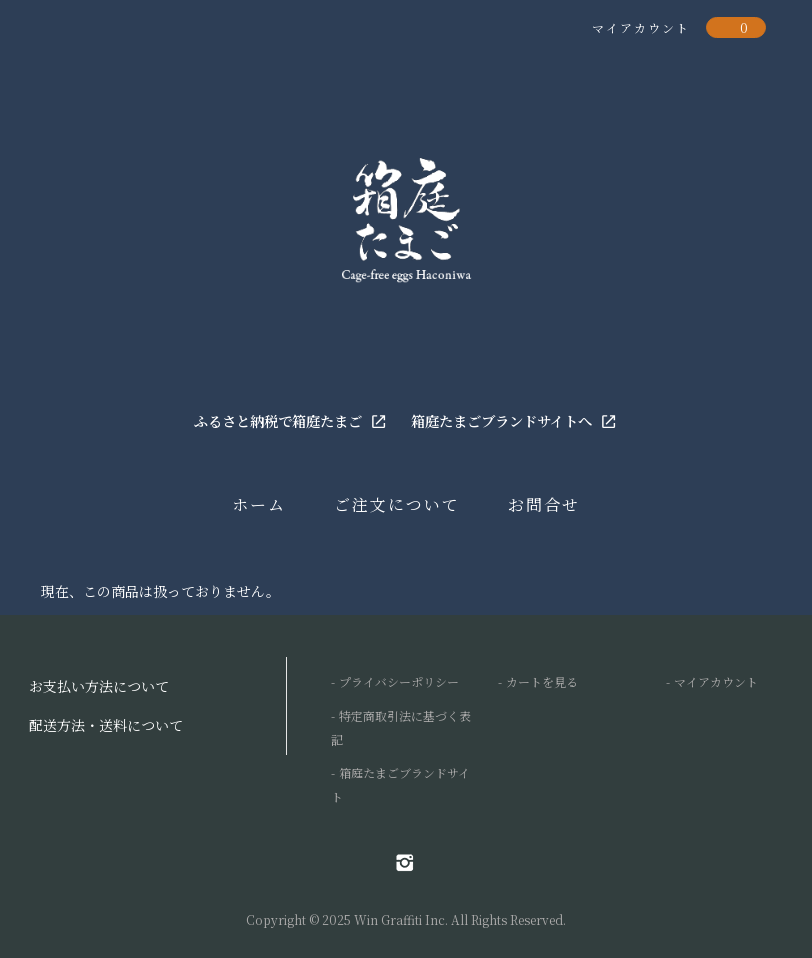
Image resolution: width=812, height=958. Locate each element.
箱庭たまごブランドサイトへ (514, 420)
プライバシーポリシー (399, 681)
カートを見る (542, 681)
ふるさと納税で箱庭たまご (290, 420)
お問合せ (544, 504)
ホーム (259, 504)
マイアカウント (716, 681)
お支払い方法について (99, 686)
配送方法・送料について (106, 725)
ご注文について (397, 504)
